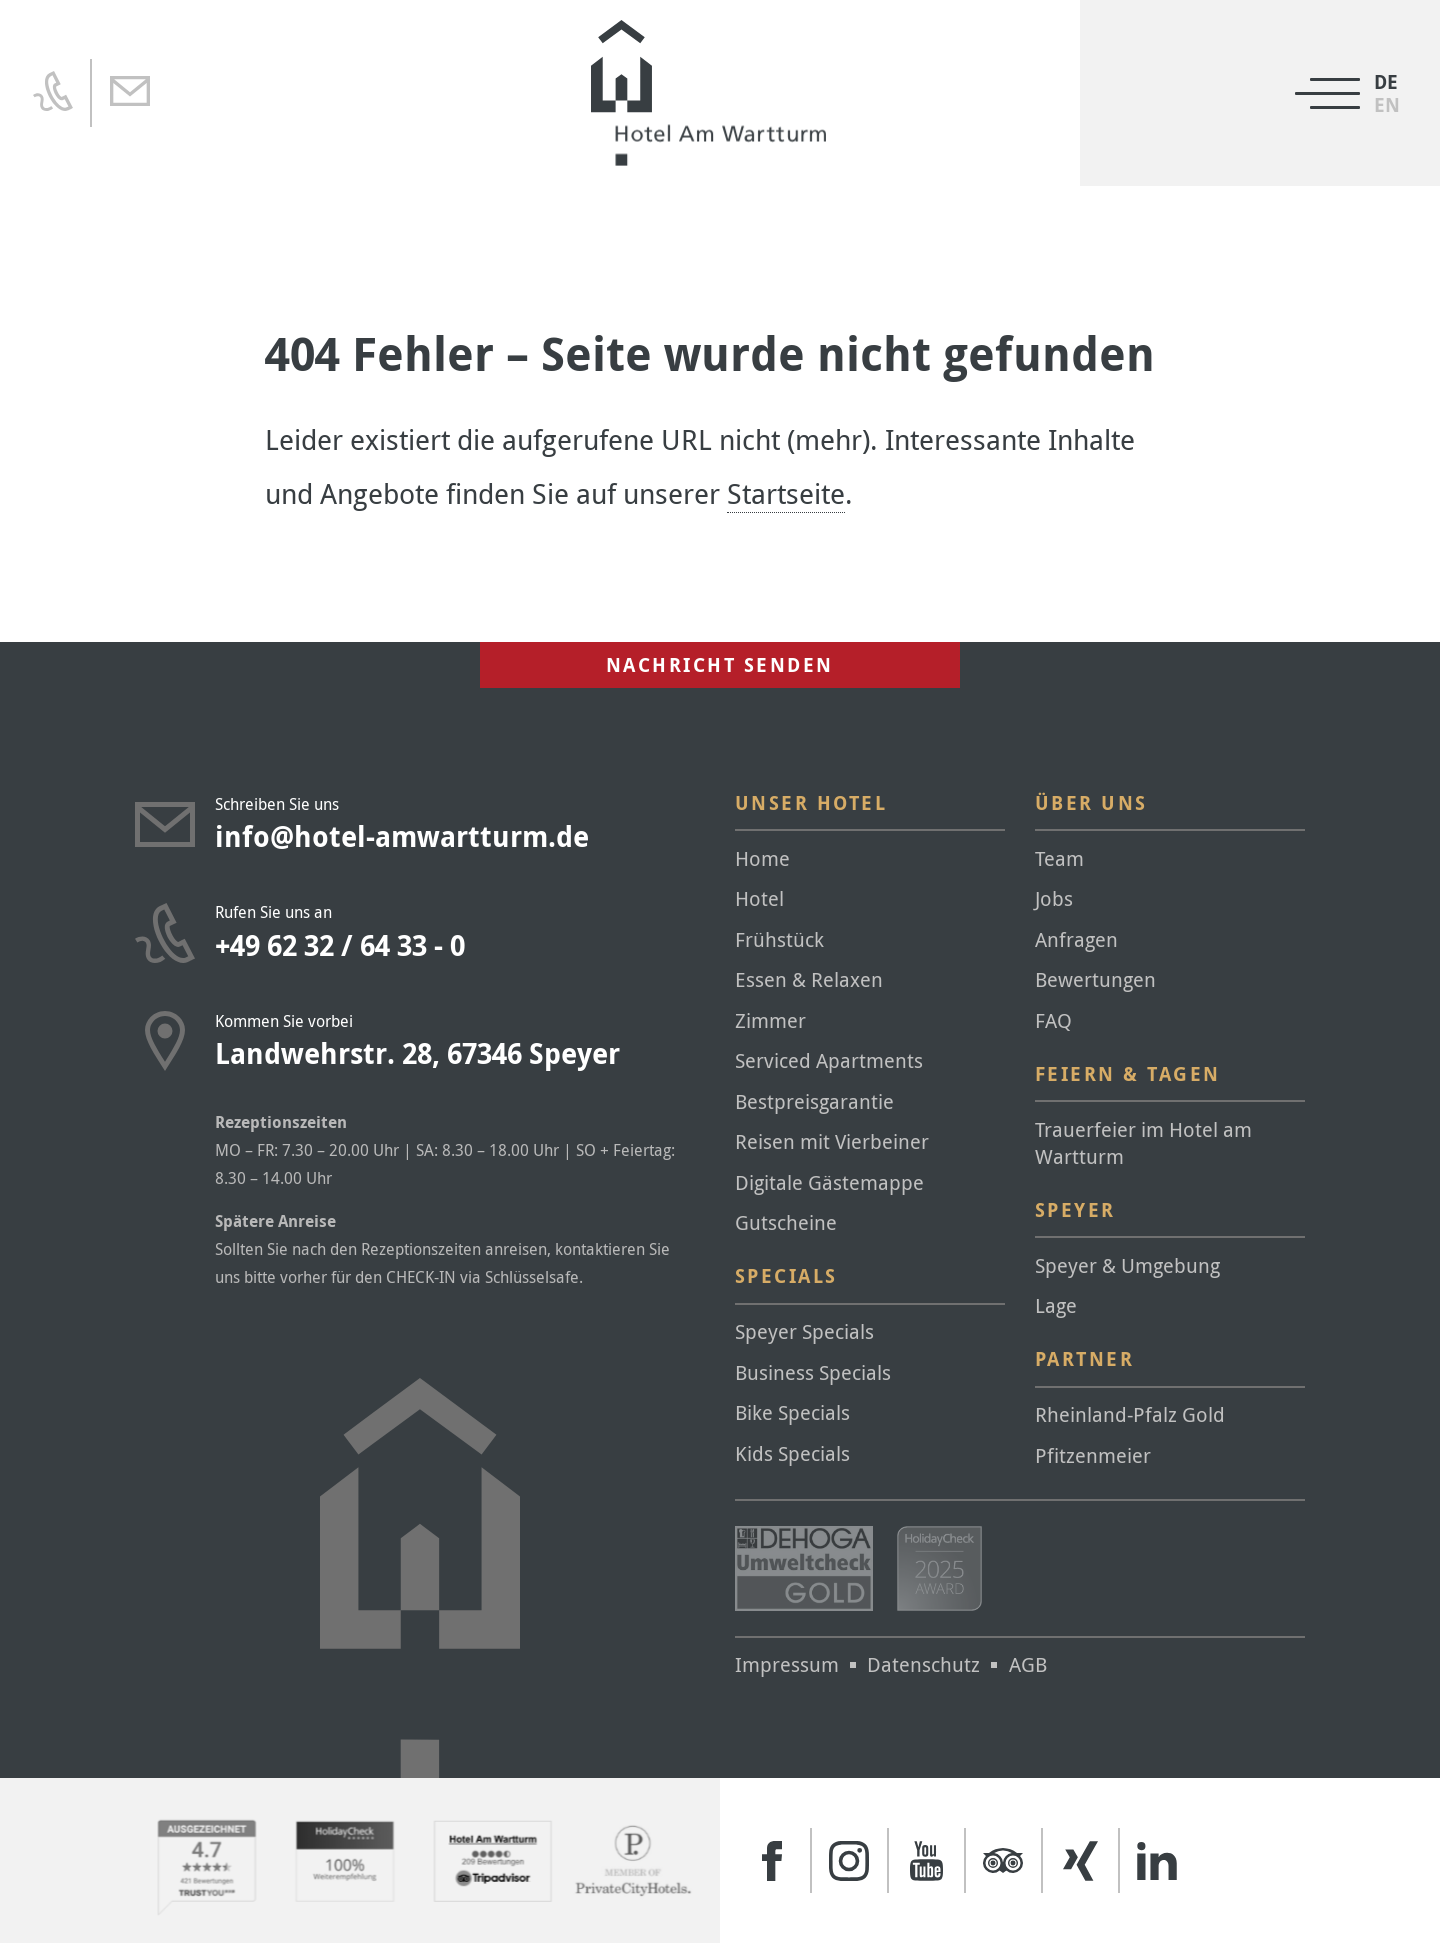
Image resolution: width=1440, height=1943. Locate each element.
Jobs (1054, 898)
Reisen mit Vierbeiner (832, 1141)
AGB (1028, 1664)
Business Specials (813, 1372)
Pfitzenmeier (1093, 1455)
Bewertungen (1095, 979)
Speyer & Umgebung (1127, 1265)
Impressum (787, 1664)
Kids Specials (792, 1453)
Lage (1056, 1305)
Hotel (759, 898)
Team (1059, 858)
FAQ (1053, 1020)
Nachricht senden (720, 665)
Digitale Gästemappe (829, 1182)
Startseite (786, 493)
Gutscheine (786, 1222)
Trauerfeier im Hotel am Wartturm (1143, 1143)
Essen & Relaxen (809, 979)
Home (762, 858)
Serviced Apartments (829, 1060)
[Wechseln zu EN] (1387, 105)
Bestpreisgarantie (814, 1101)
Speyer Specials (804, 1331)
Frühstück (779, 939)
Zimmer (770, 1020)
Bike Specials (792, 1412)
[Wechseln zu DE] (1387, 82)
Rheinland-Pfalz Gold (1130, 1414)
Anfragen (1076, 939)
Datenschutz (923, 1664)
